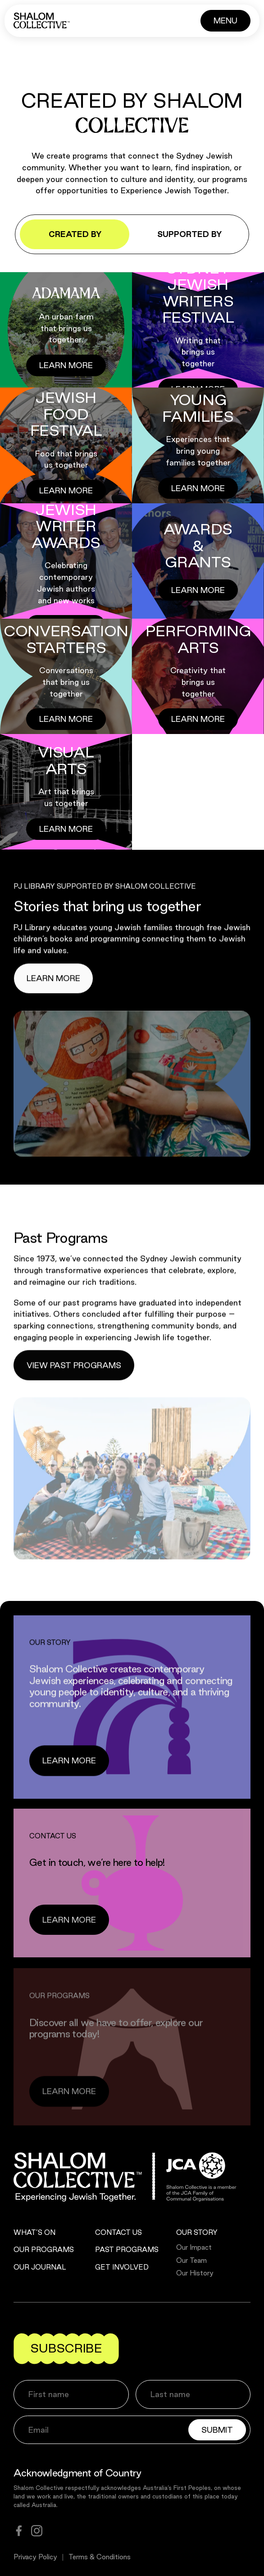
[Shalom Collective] (42, 20)
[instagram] (37, 2531)
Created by (75, 234)
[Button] (225, 21)
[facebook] (19, 2531)
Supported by (189, 234)
